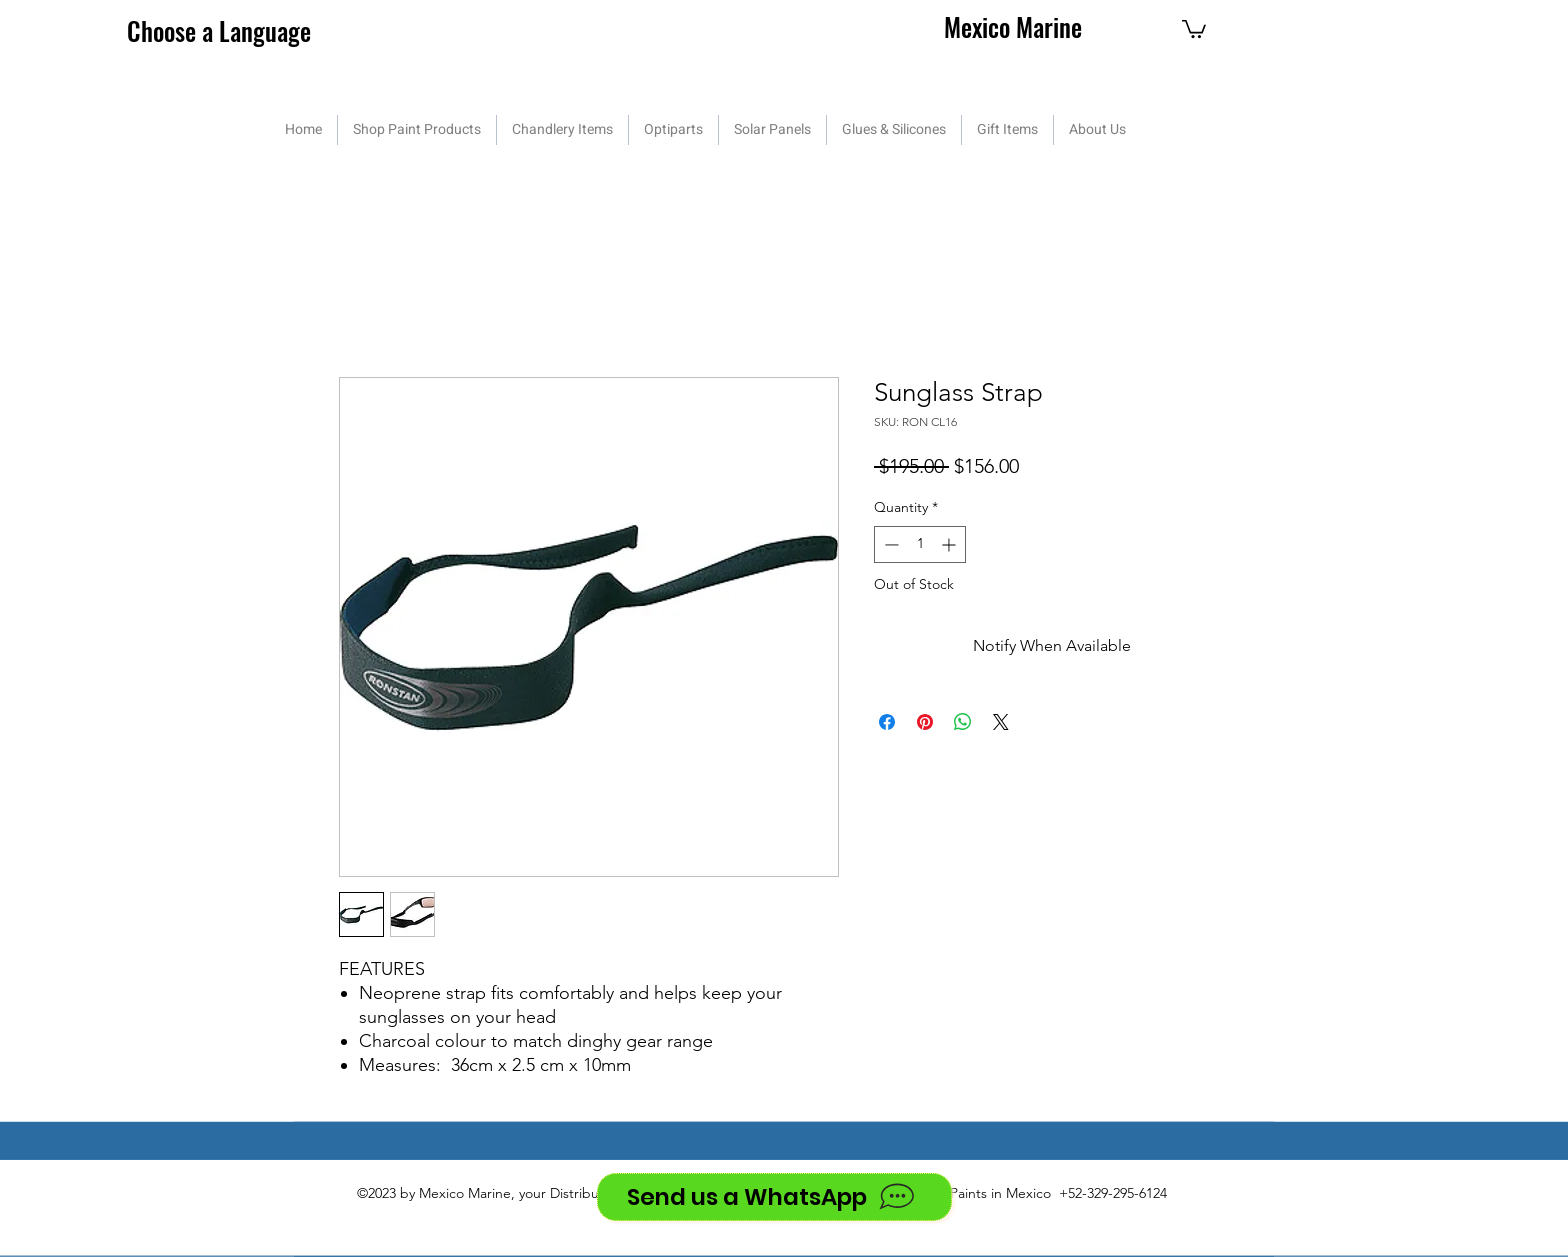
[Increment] (950, 544)
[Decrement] (889, 544)
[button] (1194, 28)
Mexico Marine (1013, 26)
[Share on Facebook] (887, 722)
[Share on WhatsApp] (963, 722)
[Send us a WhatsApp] (774, 1197)
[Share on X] (1001, 722)
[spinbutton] (920, 544)
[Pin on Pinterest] (925, 722)
